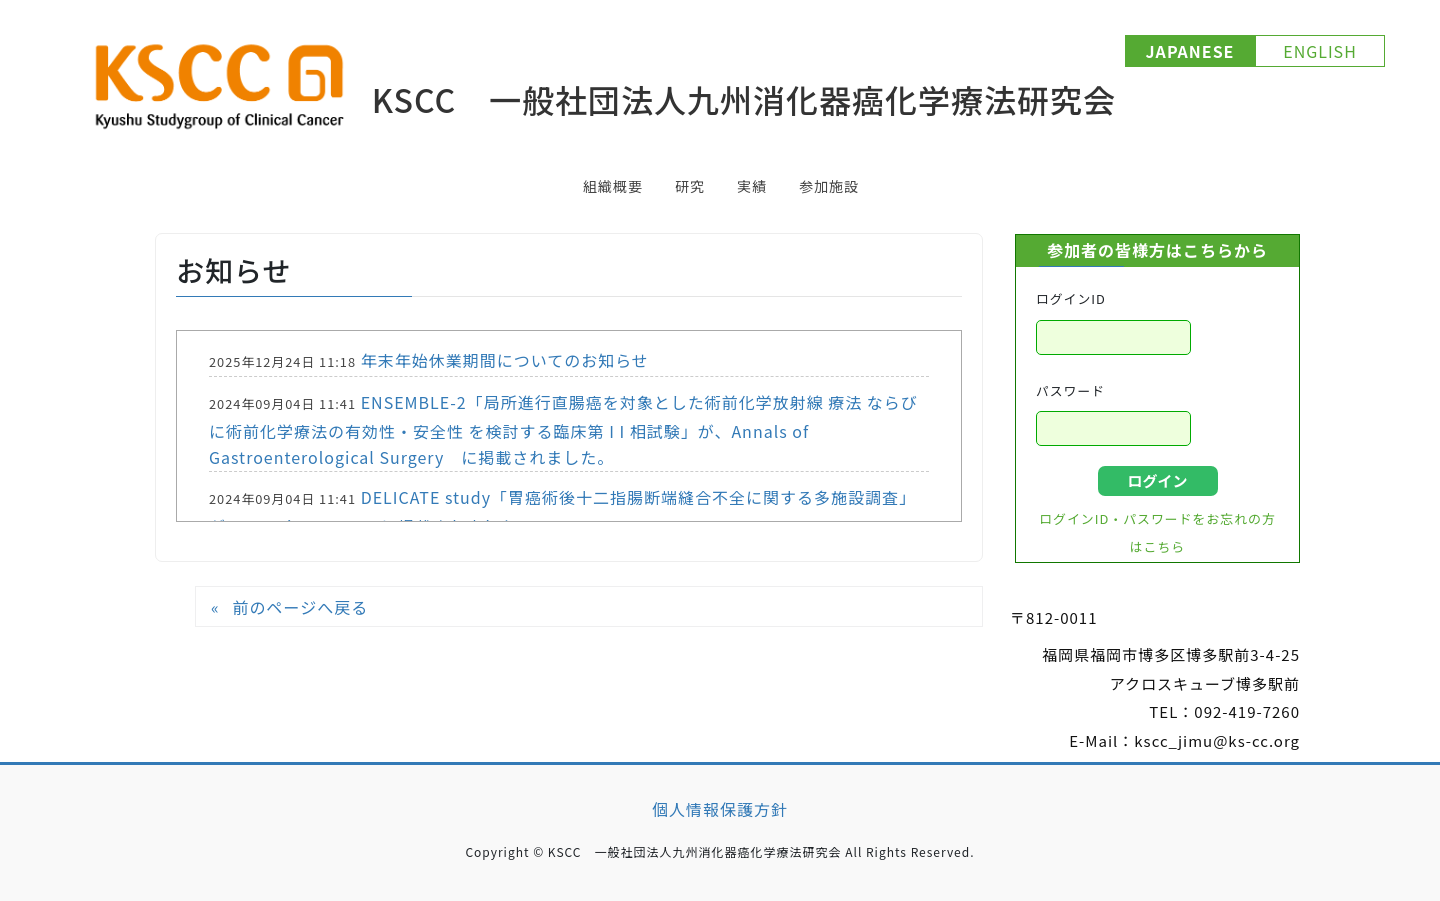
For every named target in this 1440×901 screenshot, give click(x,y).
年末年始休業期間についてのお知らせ (505, 360)
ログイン (1157, 480)
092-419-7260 (1247, 711)
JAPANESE (1190, 51)
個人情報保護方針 (720, 809)
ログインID (1071, 298)
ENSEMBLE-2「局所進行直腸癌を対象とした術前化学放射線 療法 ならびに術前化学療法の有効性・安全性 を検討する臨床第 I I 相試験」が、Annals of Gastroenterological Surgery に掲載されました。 (563, 429)
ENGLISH (1320, 51)
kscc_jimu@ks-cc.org (1217, 740)
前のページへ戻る (300, 607)
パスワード (1070, 390)
